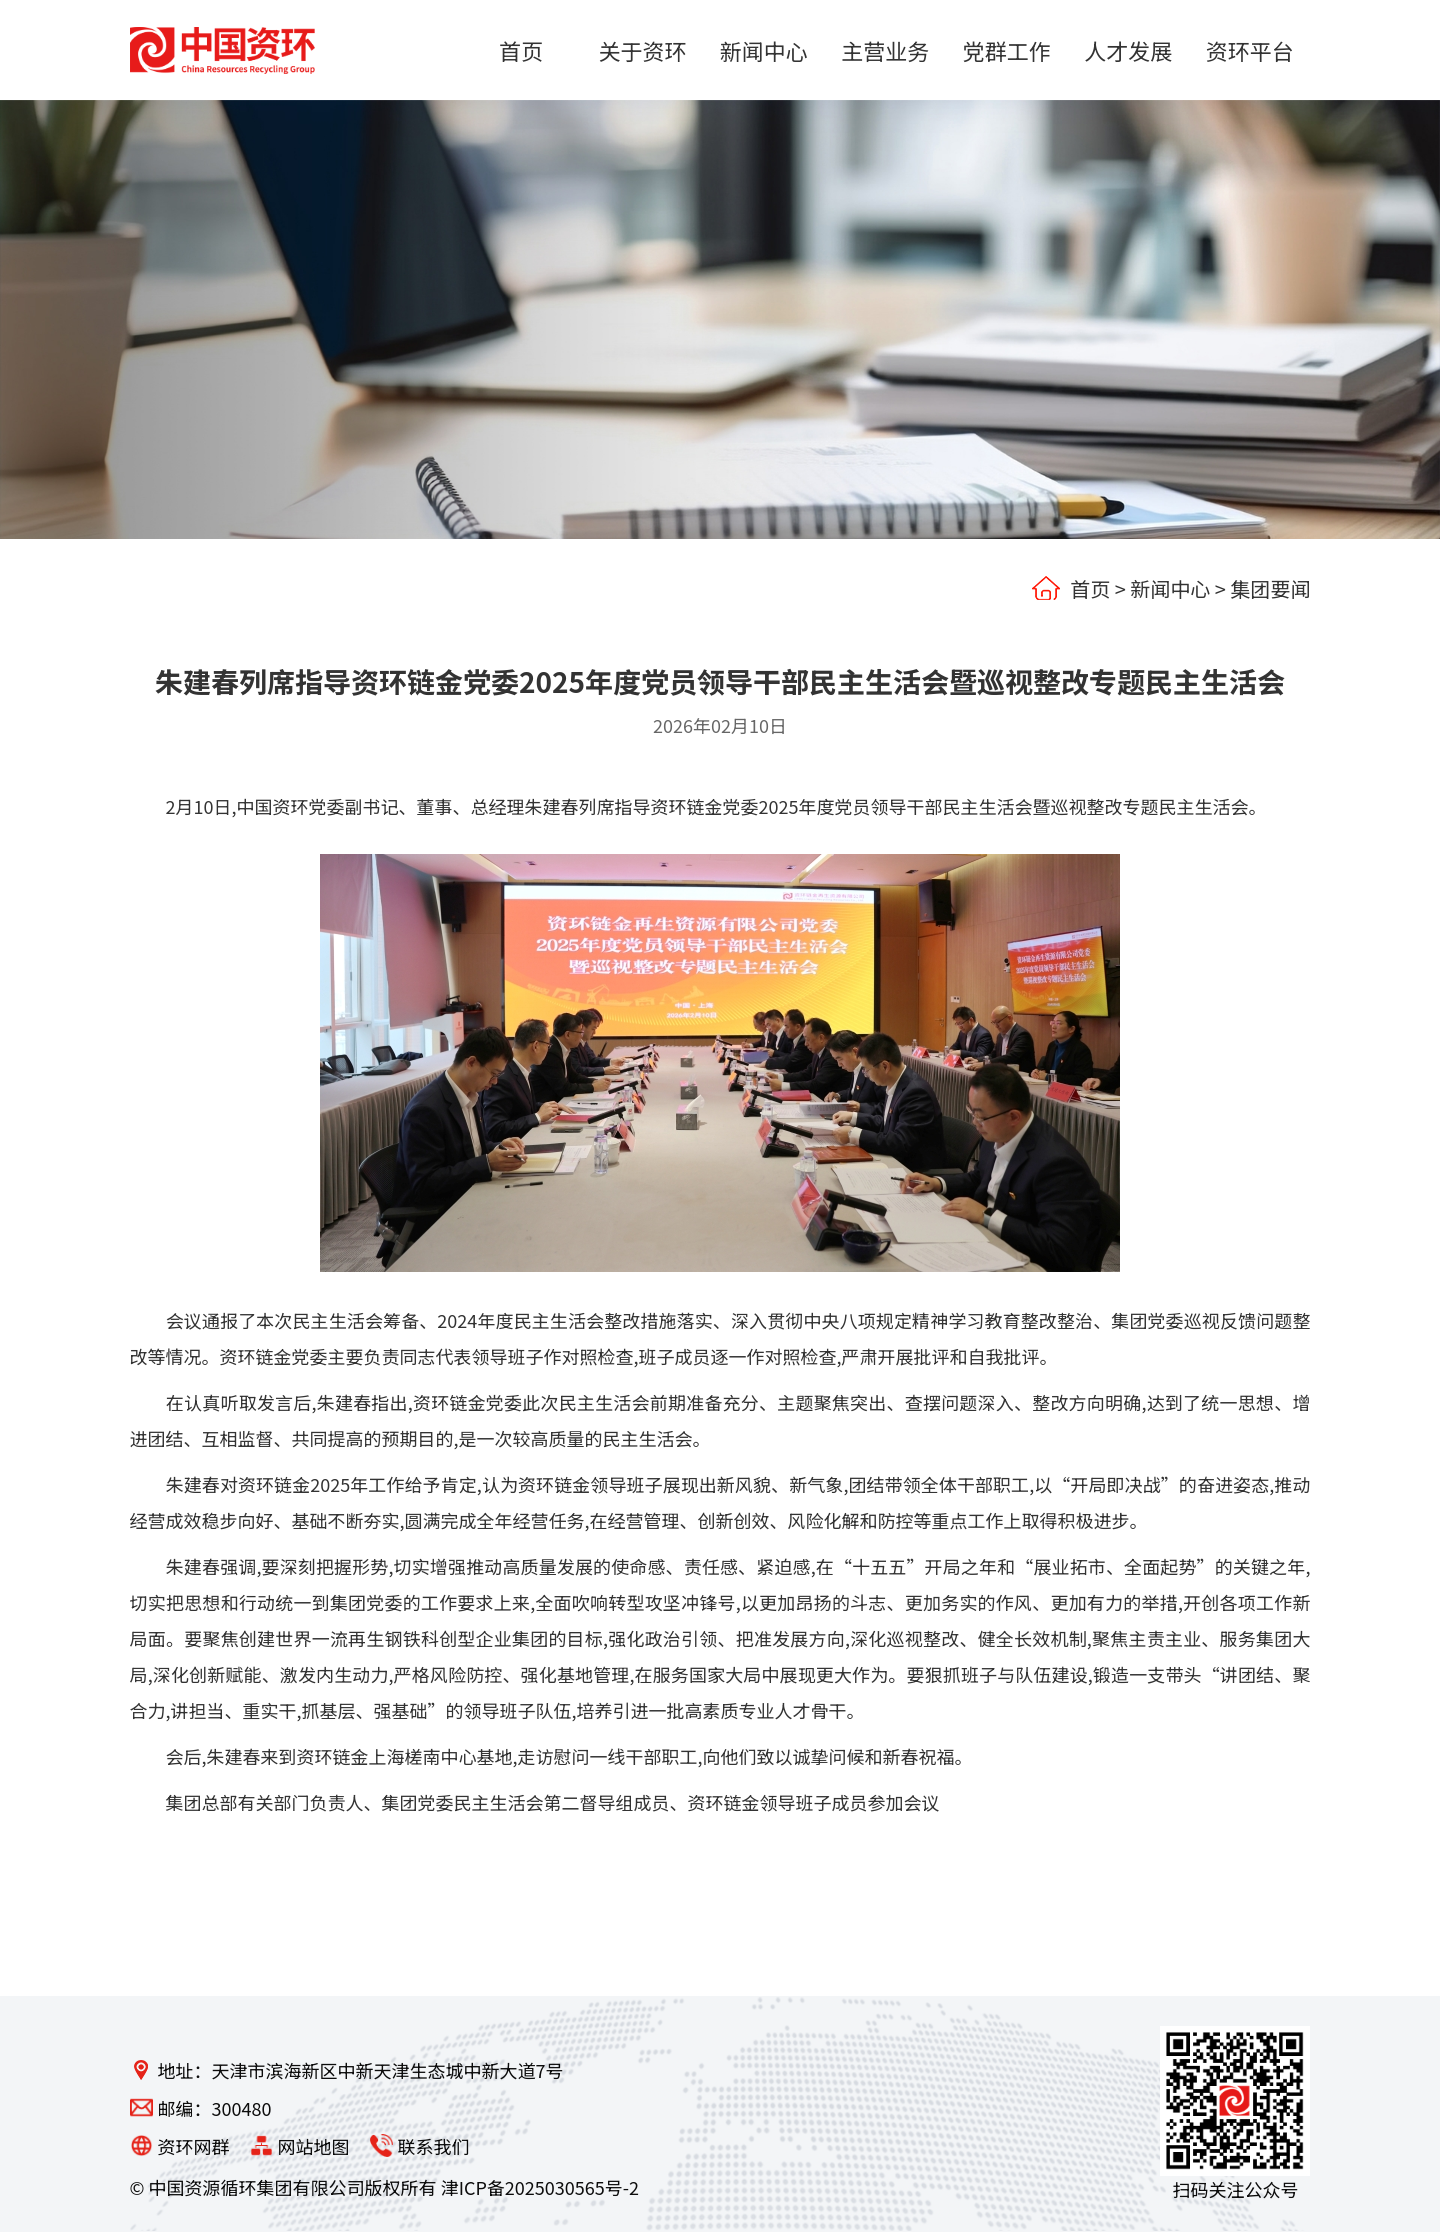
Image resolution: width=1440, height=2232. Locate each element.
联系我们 (434, 2146)
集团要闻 (1270, 588)
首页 (1090, 588)
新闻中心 (1170, 588)
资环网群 (194, 2146)
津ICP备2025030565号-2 (540, 2187)
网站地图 (314, 2146)
